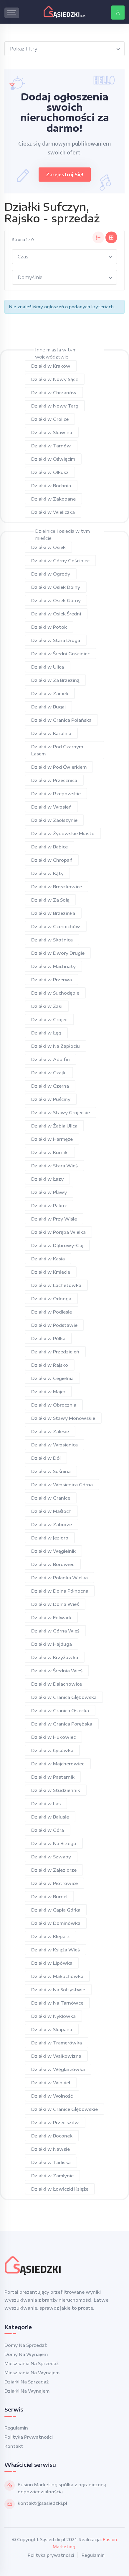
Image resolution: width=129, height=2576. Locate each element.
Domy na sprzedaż (25, 2345)
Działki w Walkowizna (56, 2056)
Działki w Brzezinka (53, 913)
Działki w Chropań (51, 860)
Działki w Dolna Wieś (55, 1604)
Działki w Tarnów (51, 445)
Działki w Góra (47, 1830)
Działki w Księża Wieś (55, 1949)
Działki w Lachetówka (56, 1285)
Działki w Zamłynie (52, 2175)
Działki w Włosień (51, 806)
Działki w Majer (48, 1391)
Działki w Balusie (50, 1816)
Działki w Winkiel (50, 2082)
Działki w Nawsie (50, 2149)
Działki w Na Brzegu (53, 1843)
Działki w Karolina (51, 733)
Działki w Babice (49, 846)
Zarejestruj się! (64, 174)
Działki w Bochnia (51, 485)
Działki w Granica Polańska (61, 720)
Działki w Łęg (46, 1032)
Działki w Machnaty (53, 966)
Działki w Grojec (49, 1019)
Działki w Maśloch (51, 1511)
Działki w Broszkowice (56, 886)
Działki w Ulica (47, 666)
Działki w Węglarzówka (58, 2069)
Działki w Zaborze (51, 1524)
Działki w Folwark (51, 1617)
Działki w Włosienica (54, 1444)
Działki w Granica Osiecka (60, 1710)
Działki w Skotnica (52, 939)
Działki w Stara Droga (55, 640)
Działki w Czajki (49, 1072)
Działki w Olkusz (50, 472)
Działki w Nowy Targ (54, 405)
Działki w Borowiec (52, 1564)
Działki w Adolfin (50, 1059)
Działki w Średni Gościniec (60, 653)
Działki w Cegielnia (52, 1378)
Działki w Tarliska (51, 2162)
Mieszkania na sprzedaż (31, 2363)
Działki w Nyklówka (53, 2016)
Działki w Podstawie (54, 1325)
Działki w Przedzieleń (55, 1351)
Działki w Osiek (48, 547)
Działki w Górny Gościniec (60, 560)
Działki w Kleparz (50, 1936)
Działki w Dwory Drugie (58, 953)
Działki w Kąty (47, 873)
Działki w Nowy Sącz (54, 379)
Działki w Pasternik (53, 1777)
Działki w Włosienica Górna (62, 1484)
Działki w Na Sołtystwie (58, 1989)
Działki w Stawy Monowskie (63, 1418)
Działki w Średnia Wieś (56, 1670)
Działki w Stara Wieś (54, 1165)
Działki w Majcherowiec (57, 1763)
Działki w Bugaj (48, 706)
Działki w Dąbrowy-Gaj (57, 1245)
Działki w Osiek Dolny (55, 587)
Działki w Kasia (48, 1258)
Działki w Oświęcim (53, 459)
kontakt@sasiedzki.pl (42, 2503)
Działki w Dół (46, 1458)
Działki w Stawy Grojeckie (60, 1112)
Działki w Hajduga (51, 1644)
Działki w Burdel (49, 1896)
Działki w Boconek (51, 2135)
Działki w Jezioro (49, 1537)
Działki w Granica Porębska (61, 1723)
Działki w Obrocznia (53, 1404)
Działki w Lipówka (51, 1963)
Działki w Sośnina (51, 1471)
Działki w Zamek (49, 693)
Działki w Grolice (50, 419)
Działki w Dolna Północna (59, 1590)
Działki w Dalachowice (56, 1684)
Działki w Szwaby (51, 1856)
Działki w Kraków (50, 366)
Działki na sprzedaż (26, 2381)
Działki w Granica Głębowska (64, 1697)
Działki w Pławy (49, 1192)
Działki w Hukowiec (53, 1737)
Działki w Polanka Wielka (59, 1577)
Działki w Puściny (50, 1099)
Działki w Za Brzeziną (55, 680)
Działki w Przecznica (54, 780)
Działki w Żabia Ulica (54, 1125)
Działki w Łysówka (52, 1750)
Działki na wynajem (26, 2390)
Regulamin (16, 2427)
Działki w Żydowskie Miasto (63, 833)
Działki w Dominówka (55, 1923)
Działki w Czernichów (55, 926)
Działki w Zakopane (53, 498)
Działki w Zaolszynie (54, 820)
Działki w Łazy (47, 1179)
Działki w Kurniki (50, 1152)
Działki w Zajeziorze (54, 1870)
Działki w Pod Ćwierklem (59, 767)
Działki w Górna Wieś (55, 1630)
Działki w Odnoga (51, 1298)
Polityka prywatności (28, 2437)
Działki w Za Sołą (50, 899)
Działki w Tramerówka (56, 2042)
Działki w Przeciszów (55, 2122)
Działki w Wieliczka (53, 512)
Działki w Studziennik (55, 1790)
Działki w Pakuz (49, 1205)
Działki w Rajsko (49, 1365)
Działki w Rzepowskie (56, 793)
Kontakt (13, 2446)
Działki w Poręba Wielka (58, 1232)
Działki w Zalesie (50, 1431)
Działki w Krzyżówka (54, 1657)
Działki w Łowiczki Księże (59, 2189)
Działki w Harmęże (52, 1139)
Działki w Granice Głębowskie (64, 2109)
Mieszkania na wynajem (31, 2372)
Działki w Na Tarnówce (57, 2002)
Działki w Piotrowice (54, 1883)
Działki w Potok (49, 627)
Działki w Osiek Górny (56, 600)
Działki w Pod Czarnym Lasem (57, 750)
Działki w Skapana (51, 2029)
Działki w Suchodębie (55, 992)
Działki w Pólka (48, 1338)
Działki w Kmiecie (50, 1272)
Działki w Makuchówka (57, 1976)
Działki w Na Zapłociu (55, 1046)
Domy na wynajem (26, 2354)
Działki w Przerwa (51, 979)
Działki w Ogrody (50, 573)
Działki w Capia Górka (55, 1909)
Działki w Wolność (52, 2095)
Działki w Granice (50, 1497)
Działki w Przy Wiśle (54, 1218)
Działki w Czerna (50, 1086)
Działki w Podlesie (51, 1311)
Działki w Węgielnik (53, 1551)
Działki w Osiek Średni (56, 613)
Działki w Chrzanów (54, 392)
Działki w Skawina (51, 432)
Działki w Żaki (46, 1006)
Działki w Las (46, 1803)
